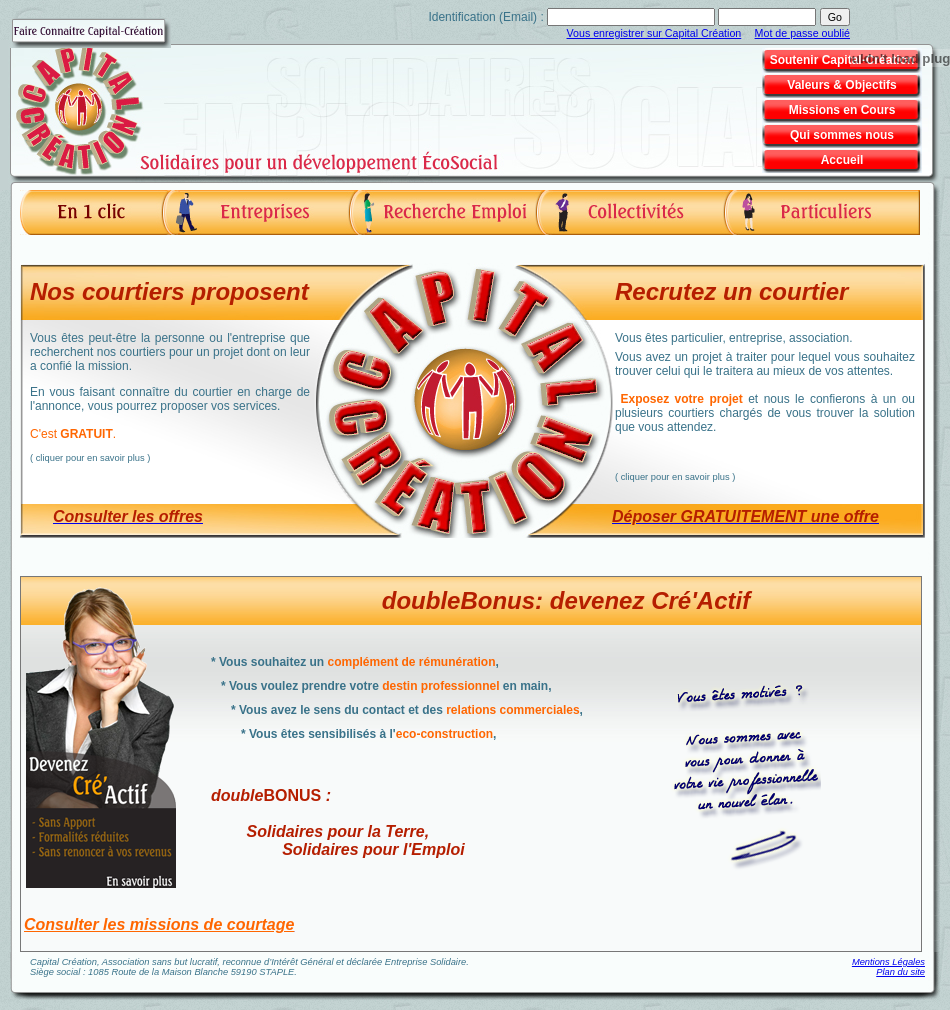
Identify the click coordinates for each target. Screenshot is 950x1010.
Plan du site (900, 972)
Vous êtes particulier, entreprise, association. (765, 380)
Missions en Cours (842, 110)
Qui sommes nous (842, 135)
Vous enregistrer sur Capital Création (654, 33)
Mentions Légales (888, 962)
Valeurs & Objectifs (841, 85)
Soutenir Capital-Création (842, 60)
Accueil (842, 160)
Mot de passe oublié (802, 33)
